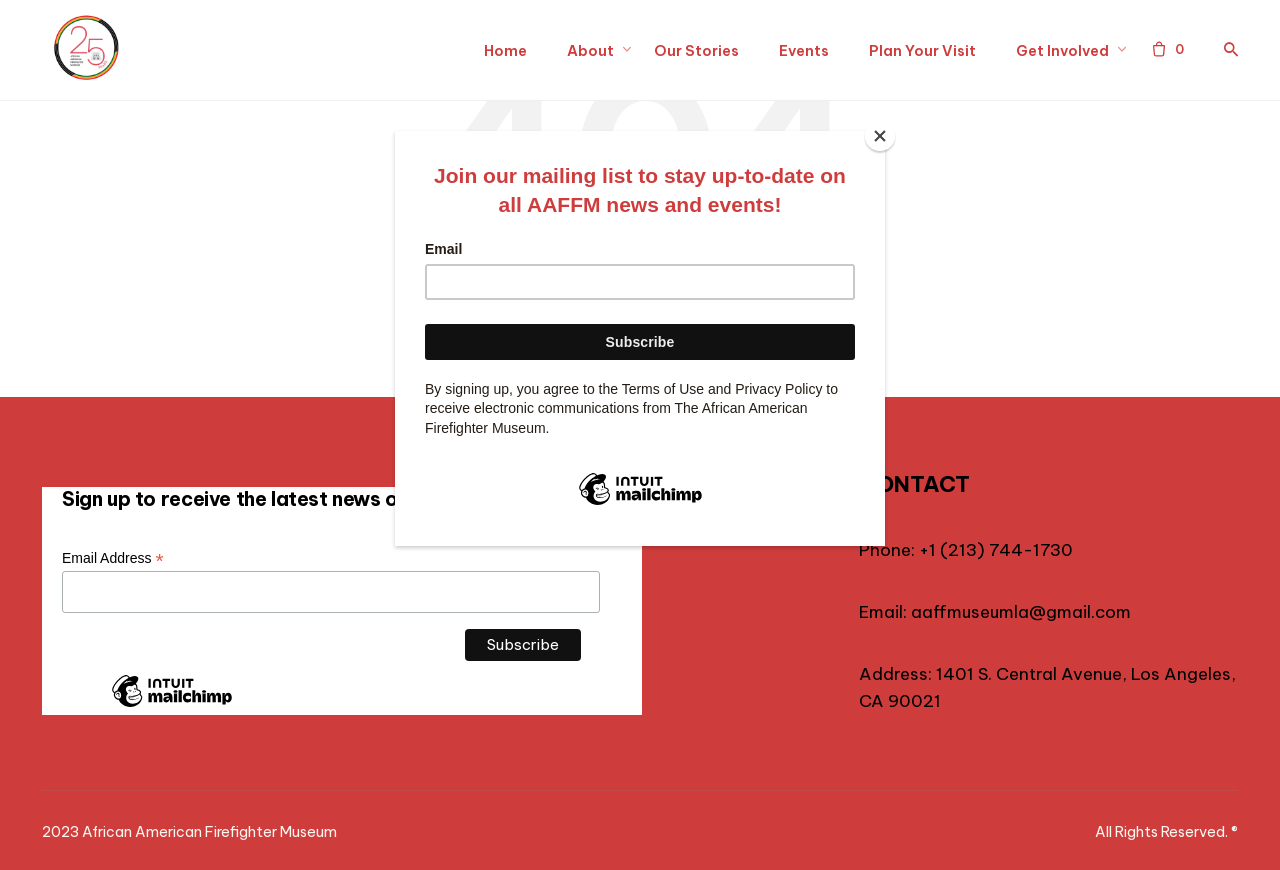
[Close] (880, 136)
